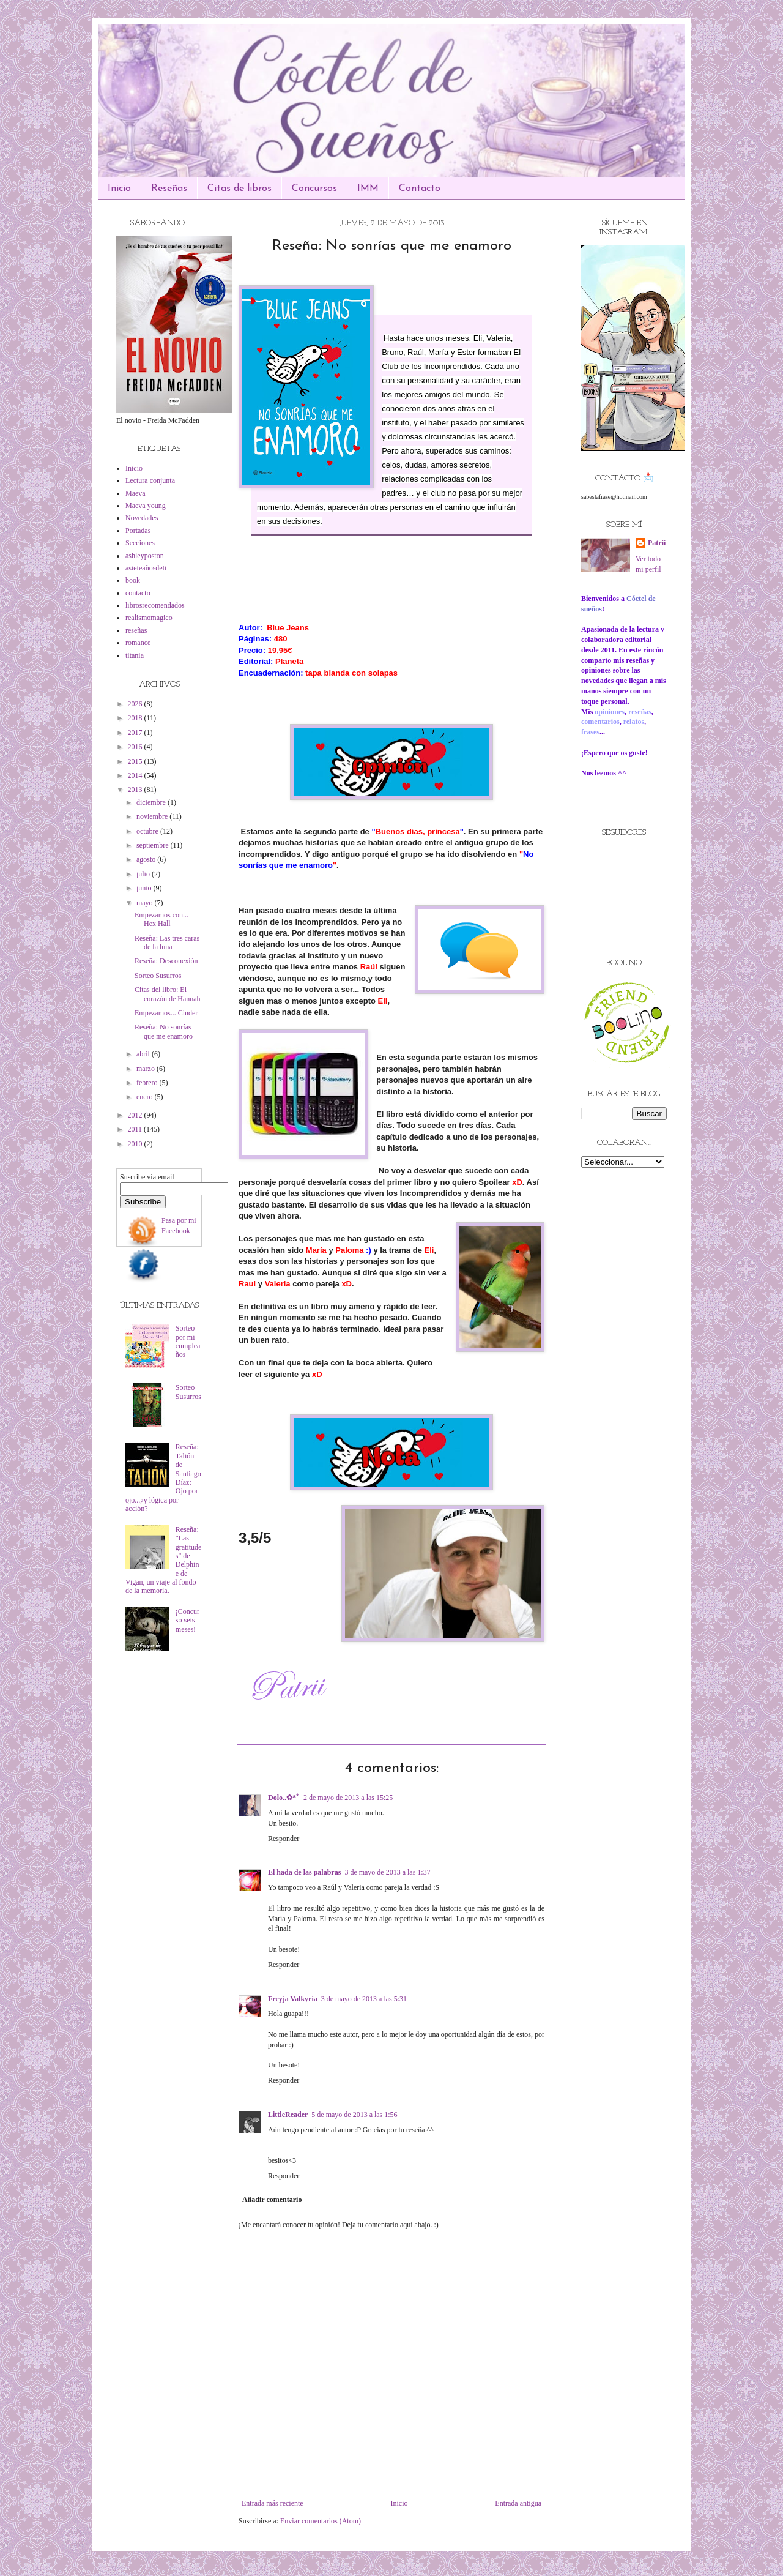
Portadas (137, 530)
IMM (368, 188)
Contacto (419, 188)
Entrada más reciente (272, 2503)
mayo (145, 902)
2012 (136, 1115)
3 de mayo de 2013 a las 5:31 (364, 1999)
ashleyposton (144, 555)
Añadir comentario (272, 2199)
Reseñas (169, 188)
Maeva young (145, 505)
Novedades (141, 517)
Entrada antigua (518, 2503)
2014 (136, 775)
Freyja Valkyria (292, 1999)
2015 (136, 761)
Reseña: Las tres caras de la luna (167, 942)
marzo (146, 1068)
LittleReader (288, 2114)
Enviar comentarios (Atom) (320, 2521)
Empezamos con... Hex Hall (161, 919)
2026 (136, 704)
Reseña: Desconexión (166, 961)
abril (144, 1054)
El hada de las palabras (304, 1872)
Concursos (314, 188)
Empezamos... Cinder (166, 1013)
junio (145, 888)
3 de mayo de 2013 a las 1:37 (387, 1872)
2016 (136, 746)
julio (144, 874)
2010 (136, 1144)
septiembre (153, 845)
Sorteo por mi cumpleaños (188, 1341)
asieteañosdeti (145, 568)
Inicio (119, 188)
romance (137, 642)
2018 (136, 718)
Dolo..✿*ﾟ (284, 1797)
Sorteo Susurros (158, 975)
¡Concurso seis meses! (187, 1620)
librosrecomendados (155, 605)
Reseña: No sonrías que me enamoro (164, 1031)
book (132, 580)
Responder (283, 1838)
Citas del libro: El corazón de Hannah (168, 993)
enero (145, 1096)
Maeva (135, 493)
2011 (136, 1129)
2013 (136, 789)
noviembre (152, 816)
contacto (137, 593)
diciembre (152, 802)
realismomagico (149, 617)
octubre (148, 831)
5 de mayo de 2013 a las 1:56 (354, 2114)
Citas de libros (239, 188)
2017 (136, 732)
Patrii (657, 543)
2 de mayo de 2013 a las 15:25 (348, 1797)
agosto (146, 859)
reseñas (136, 630)
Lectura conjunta (150, 480)
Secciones (140, 543)
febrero (148, 1082)
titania (134, 655)
